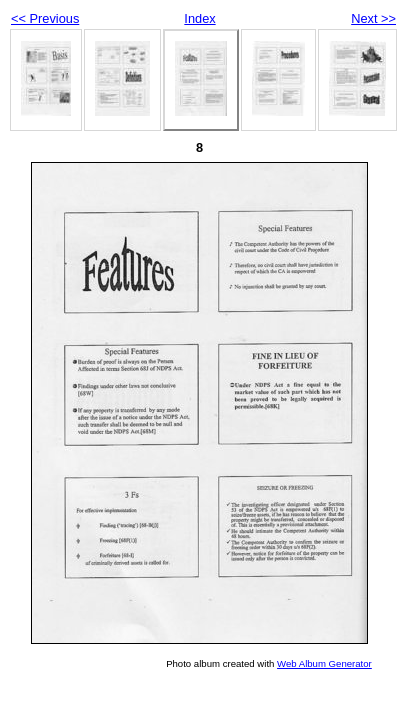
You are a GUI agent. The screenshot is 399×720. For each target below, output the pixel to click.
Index (199, 18)
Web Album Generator (324, 663)
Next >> (373, 18)
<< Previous (45, 18)
